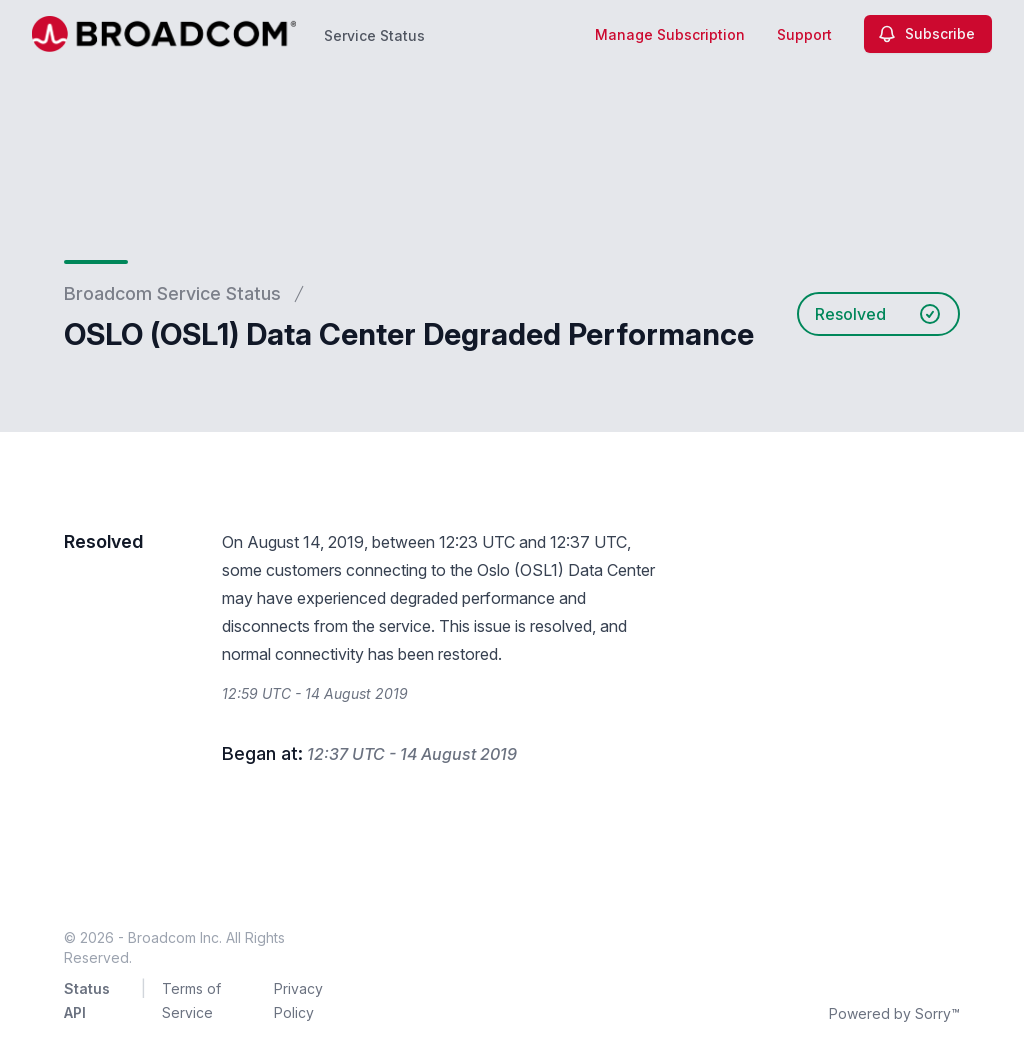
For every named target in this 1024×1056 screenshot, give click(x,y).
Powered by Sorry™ (894, 1013)
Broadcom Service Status (172, 293)
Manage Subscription (670, 34)
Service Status (374, 35)
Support (804, 34)
